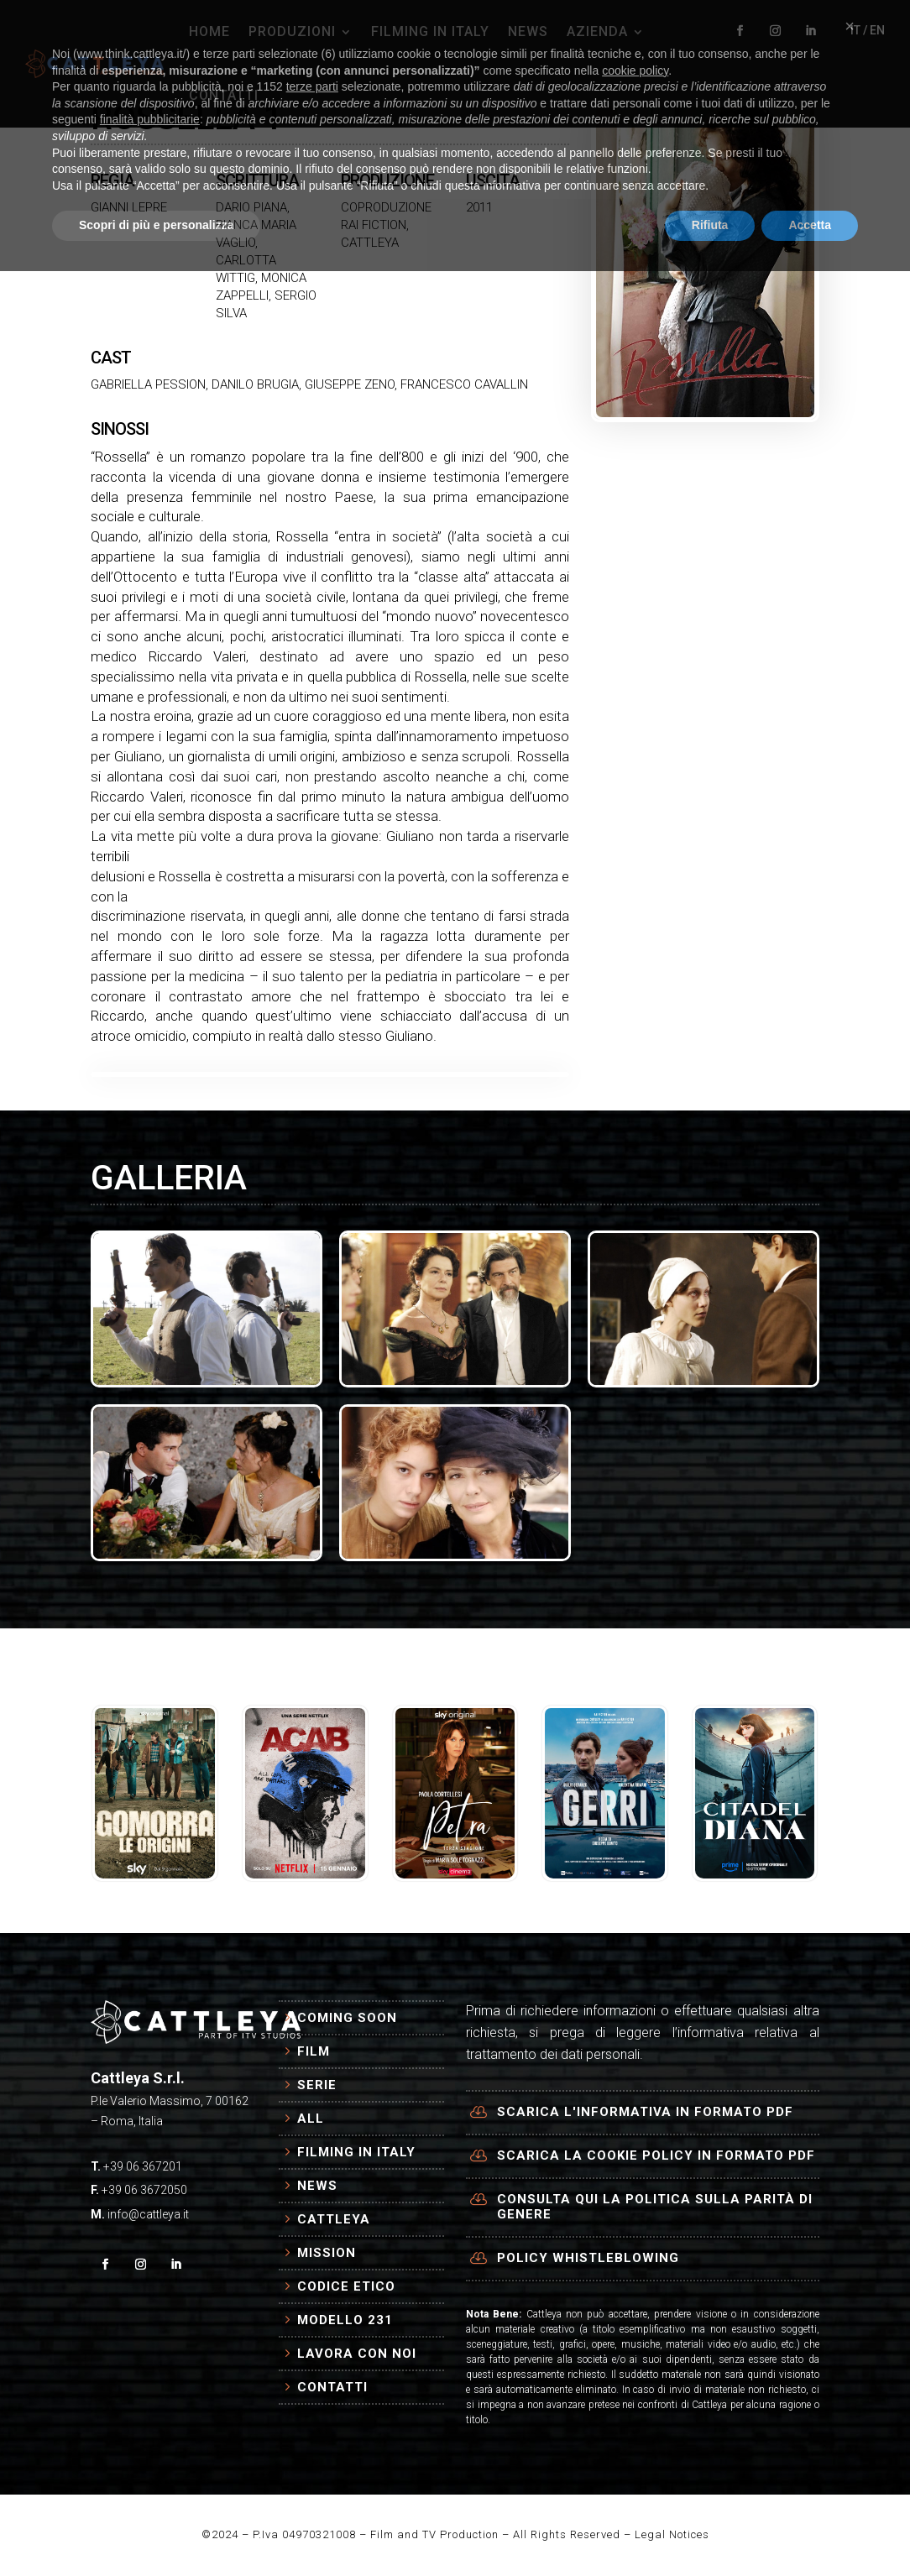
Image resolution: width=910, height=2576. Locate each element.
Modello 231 (345, 2320)
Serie (317, 2085)
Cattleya (333, 2219)
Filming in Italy (356, 2152)
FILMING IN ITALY (430, 31)
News (317, 2185)
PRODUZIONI (292, 31)
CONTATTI (224, 95)
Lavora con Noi (356, 2353)
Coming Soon (347, 2017)
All (310, 2118)
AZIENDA (597, 31)
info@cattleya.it (148, 2214)
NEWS (528, 31)
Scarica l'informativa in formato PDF (645, 2111)
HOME (209, 31)
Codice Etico (346, 2286)
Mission (326, 2252)
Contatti (332, 2387)
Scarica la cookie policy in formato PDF (656, 2155)
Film (313, 2051)
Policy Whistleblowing (588, 2257)
